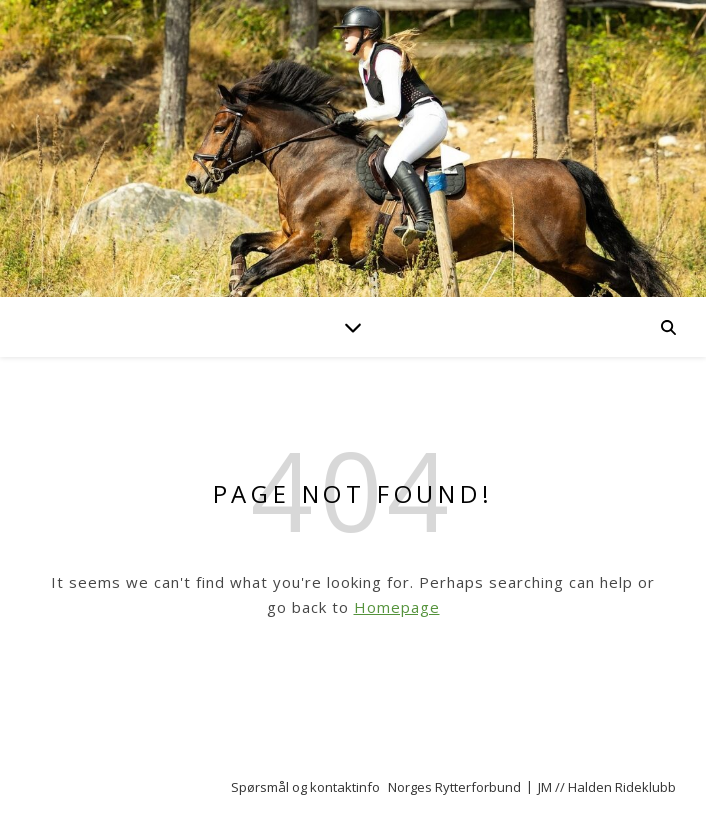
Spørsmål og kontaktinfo (305, 787)
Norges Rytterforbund (454, 787)
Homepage (397, 607)
